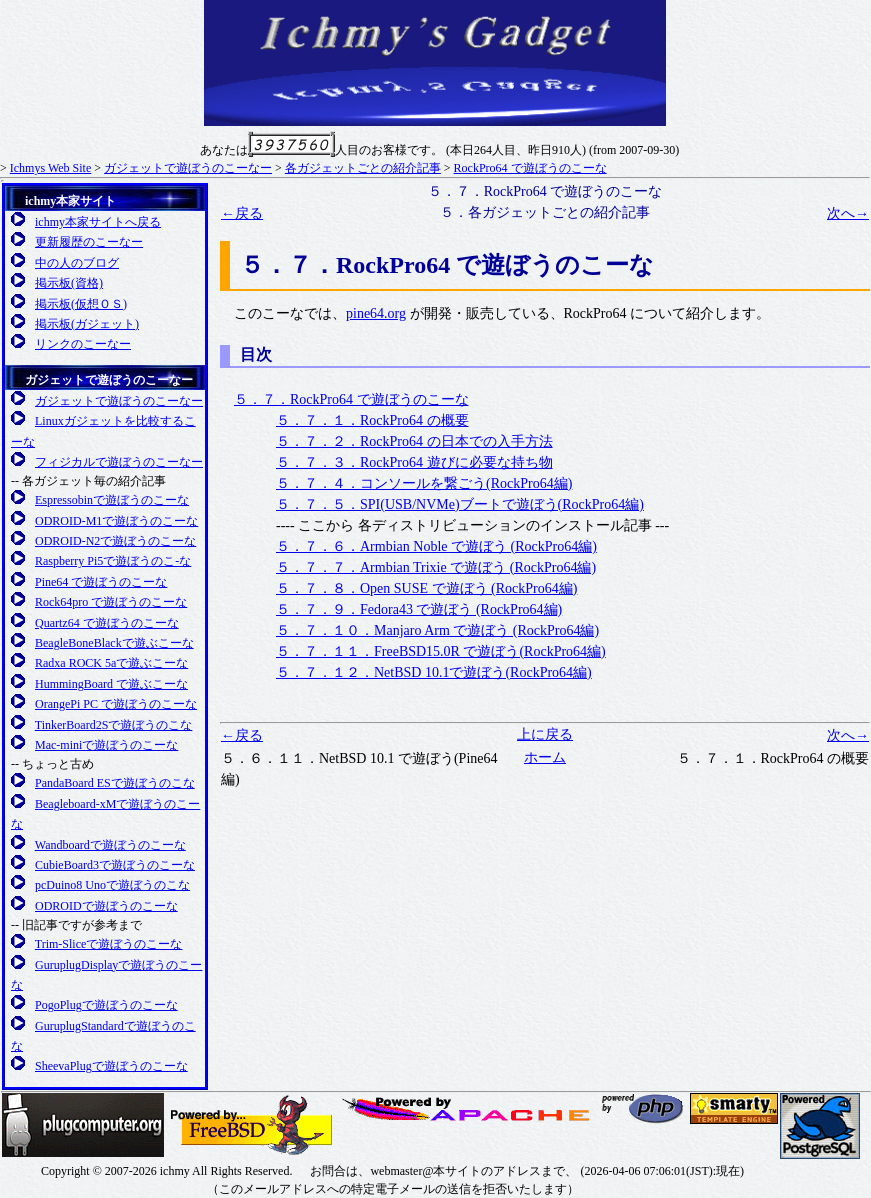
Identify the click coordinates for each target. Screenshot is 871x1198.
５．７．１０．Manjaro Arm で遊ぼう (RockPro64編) (437, 630)
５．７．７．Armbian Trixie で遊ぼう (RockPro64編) (436, 567)
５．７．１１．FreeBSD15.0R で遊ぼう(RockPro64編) (441, 651)
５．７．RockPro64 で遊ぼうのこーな (351, 399)
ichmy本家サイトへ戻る (98, 222)
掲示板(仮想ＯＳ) (81, 304)
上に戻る (545, 734)
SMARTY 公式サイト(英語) (734, 1108)
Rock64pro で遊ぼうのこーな (111, 602)
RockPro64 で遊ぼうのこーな (530, 168)
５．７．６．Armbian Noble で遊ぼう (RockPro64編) (436, 546)
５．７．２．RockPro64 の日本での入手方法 (414, 441)
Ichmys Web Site (50, 168)
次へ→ (848, 213)
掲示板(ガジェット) (87, 324)
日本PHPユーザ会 (644, 1108)
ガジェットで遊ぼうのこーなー (188, 168)
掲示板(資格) (69, 283)
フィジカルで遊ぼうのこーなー (119, 462)
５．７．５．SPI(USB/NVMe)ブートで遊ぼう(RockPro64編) (460, 504)
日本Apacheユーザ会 (468, 1109)
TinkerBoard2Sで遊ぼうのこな (114, 725)
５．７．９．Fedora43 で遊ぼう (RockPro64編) (419, 609)
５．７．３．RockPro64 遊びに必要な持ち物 (414, 462)
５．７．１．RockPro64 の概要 (372, 420)
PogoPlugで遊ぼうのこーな (106, 1005)
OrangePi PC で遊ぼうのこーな (116, 704)
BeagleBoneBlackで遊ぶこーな (114, 643)
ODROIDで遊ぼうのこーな (106, 906)
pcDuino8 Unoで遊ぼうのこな (112, 885)
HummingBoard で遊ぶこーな (111, 684)
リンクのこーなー (83, 344)
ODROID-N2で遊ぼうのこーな (115, 541)
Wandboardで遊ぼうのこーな (110, 845)
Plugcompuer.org (83, 1125)
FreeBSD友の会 (251, 1125)
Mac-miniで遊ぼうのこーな (106, 745)
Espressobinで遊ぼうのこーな (112, 500)
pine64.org (376, 313)
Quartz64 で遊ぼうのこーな (107, 623)
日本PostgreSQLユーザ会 (820, 1126)
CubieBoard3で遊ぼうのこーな (115, 865)
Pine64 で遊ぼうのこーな (101, 582)
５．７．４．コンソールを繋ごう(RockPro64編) (424, 483)
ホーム (545, 757)
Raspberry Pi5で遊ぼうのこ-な (113, 561)
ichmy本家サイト (70, 201)
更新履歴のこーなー (89, 242)
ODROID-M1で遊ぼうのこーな (116, 521)
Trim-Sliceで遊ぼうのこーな (109, 944)
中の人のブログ (77, 263)
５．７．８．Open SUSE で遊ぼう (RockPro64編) (426, 588)
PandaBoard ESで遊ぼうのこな (115, 783)
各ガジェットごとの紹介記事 (363, 168)
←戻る (242, 213)
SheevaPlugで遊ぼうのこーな (111, 1066)
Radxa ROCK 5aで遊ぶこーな (111, 663)
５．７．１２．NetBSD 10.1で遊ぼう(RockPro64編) (434, 672)
